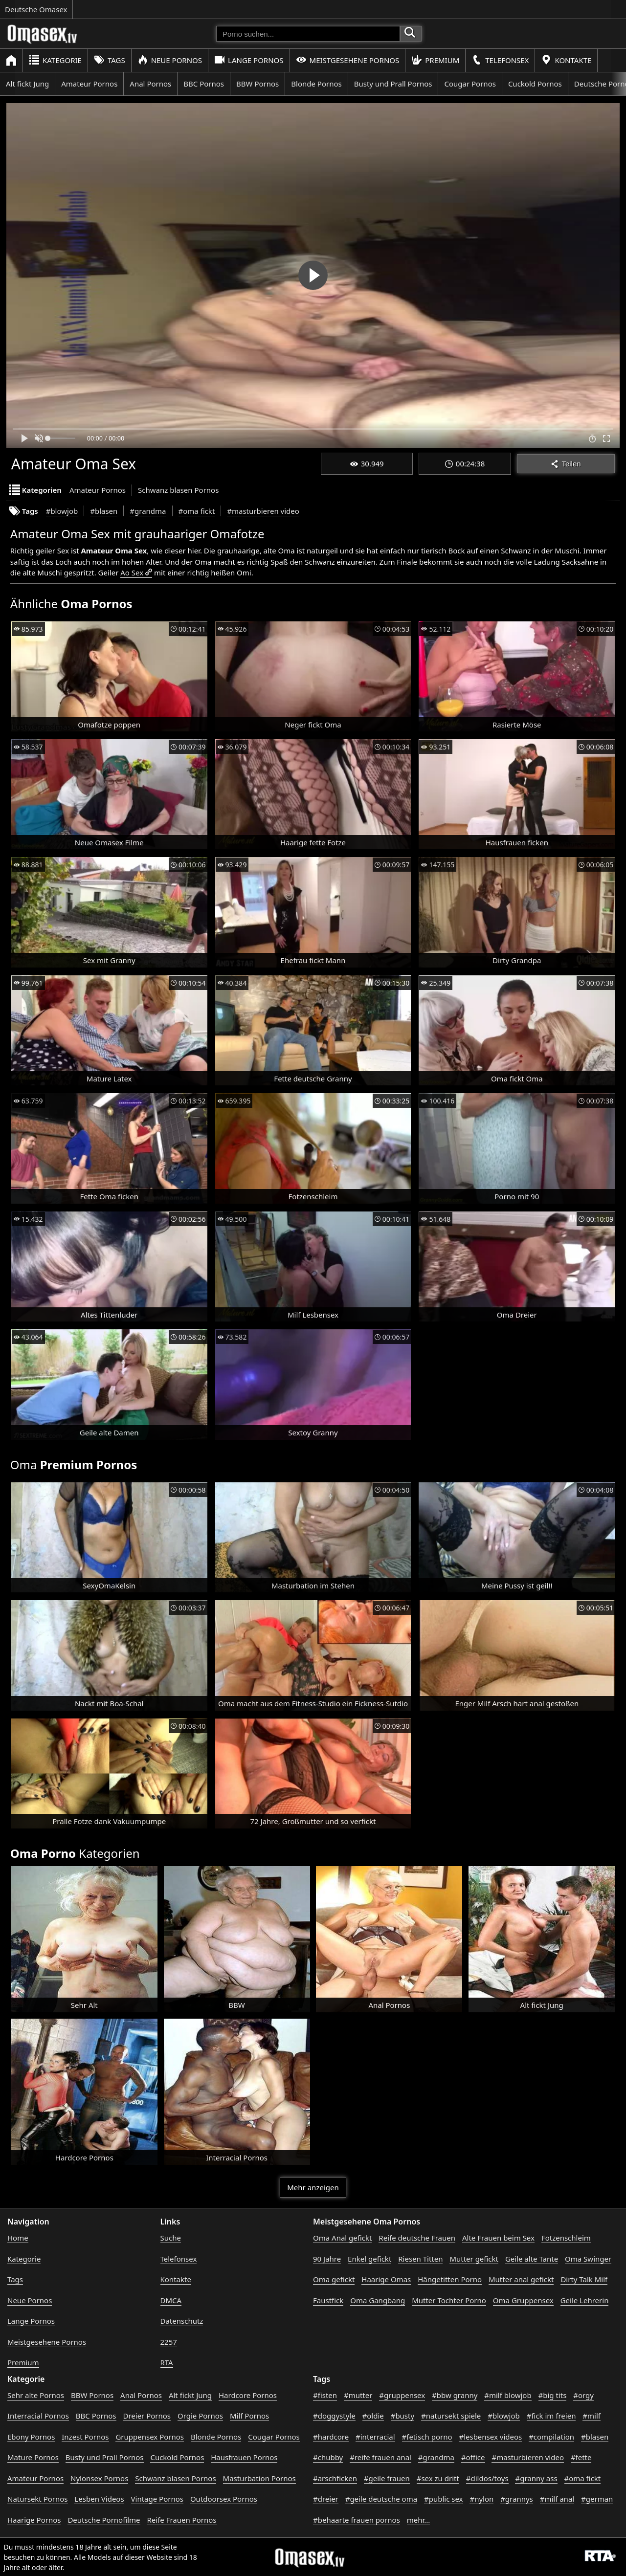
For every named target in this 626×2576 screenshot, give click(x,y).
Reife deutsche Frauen (417, 2238)
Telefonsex (500, 60)
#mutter (358, 2395)
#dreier (325, 2499)
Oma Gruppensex (523, 2300)
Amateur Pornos (89, 83)
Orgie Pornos (200, 2416)
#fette (581, 2457)
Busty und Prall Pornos (393, 83)
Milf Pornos (249, 2416)
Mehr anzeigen (312, 2187)
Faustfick (328, 2300)
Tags (109, 60)
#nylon (481, 2499)
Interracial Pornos (38, 2416)
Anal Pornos (150, 83)
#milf (591, 2416)
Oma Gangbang (377, 2300)
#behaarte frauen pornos (356, 2520)
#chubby (328, 2457)
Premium (435, 60)
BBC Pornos (203, 83)
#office (473, 2457)
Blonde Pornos (316, 83)
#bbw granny (454, 2395)
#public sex (443, 2499)
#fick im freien (551, 2416)
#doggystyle (334, 2416)
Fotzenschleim (566, 2238)
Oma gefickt (334, 2279)
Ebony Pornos (31, 2437)
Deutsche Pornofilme (103, 2520)
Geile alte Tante (531, 2259)
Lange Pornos (248, 60)
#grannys (516, 2499)
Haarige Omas (386, 2279)
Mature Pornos (33, 2457)
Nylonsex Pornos (99, 2478)
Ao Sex (131, 572)
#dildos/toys (487, 2478)
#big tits (552, 2395)
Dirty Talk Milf (583, 2279)
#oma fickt (197, 511)
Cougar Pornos (469, 83)
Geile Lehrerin (584, 2300)
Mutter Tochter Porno (449, 2300)
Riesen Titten (420, 2259)
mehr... (418, 2520)
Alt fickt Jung (27, 83)
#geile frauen (387, 2478)
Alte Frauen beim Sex (498, 2238)
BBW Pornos (257, 83)
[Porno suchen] (308, 34)
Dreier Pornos (147, 2416)
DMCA (171, 2300)
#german (597, 2499)
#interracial (375, 2437)
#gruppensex (402, 2395)
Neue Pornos (169, 60)
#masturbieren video (263, 511)
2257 (168, 2342)
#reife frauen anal (380, 2457)
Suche (170, 2238)
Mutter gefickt (473, 2259)
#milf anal (557, 2499)
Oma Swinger (588, 2259)
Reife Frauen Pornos (181, 2520)
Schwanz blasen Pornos (178, 490)
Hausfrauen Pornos (244, 2457)
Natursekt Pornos (37, 2499)
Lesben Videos (99, 2499)
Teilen (566, 464)
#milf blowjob (507, 2395)
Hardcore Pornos (248, 2395)
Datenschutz (181, 2321)
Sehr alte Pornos (35, 2395)
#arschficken (335, 2478)
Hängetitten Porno (450, 2279)
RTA (166, 2362)
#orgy (583, 2395)
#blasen (103, 511)
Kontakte (566, 60)
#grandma (148, 511)
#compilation (551, 2437)
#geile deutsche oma (381, 2499)
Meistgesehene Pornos (348, 60)
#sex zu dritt (438, 2478)
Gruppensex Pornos (149, 2437)
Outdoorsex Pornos (223, 2499)
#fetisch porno (427, 2437)
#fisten (325, 2395)
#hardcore (331, 2437)
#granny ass (536, 2478)
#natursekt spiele (451, 2416)
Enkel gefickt (369, 2259)
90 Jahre (327, 2259)
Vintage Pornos (157, 2499)
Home (17, 2238)
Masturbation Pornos (259, 2478)
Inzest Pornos (85, 2437)
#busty (402, 2416)
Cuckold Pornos (535, 83)
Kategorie (55, 60)
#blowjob (62, 511)
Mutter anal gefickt (521, 2279)
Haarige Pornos (34, 2520)
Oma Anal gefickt (342, 2238)
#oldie (373, 2416)
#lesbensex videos (490, 2437)
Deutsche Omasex (36, 9)
